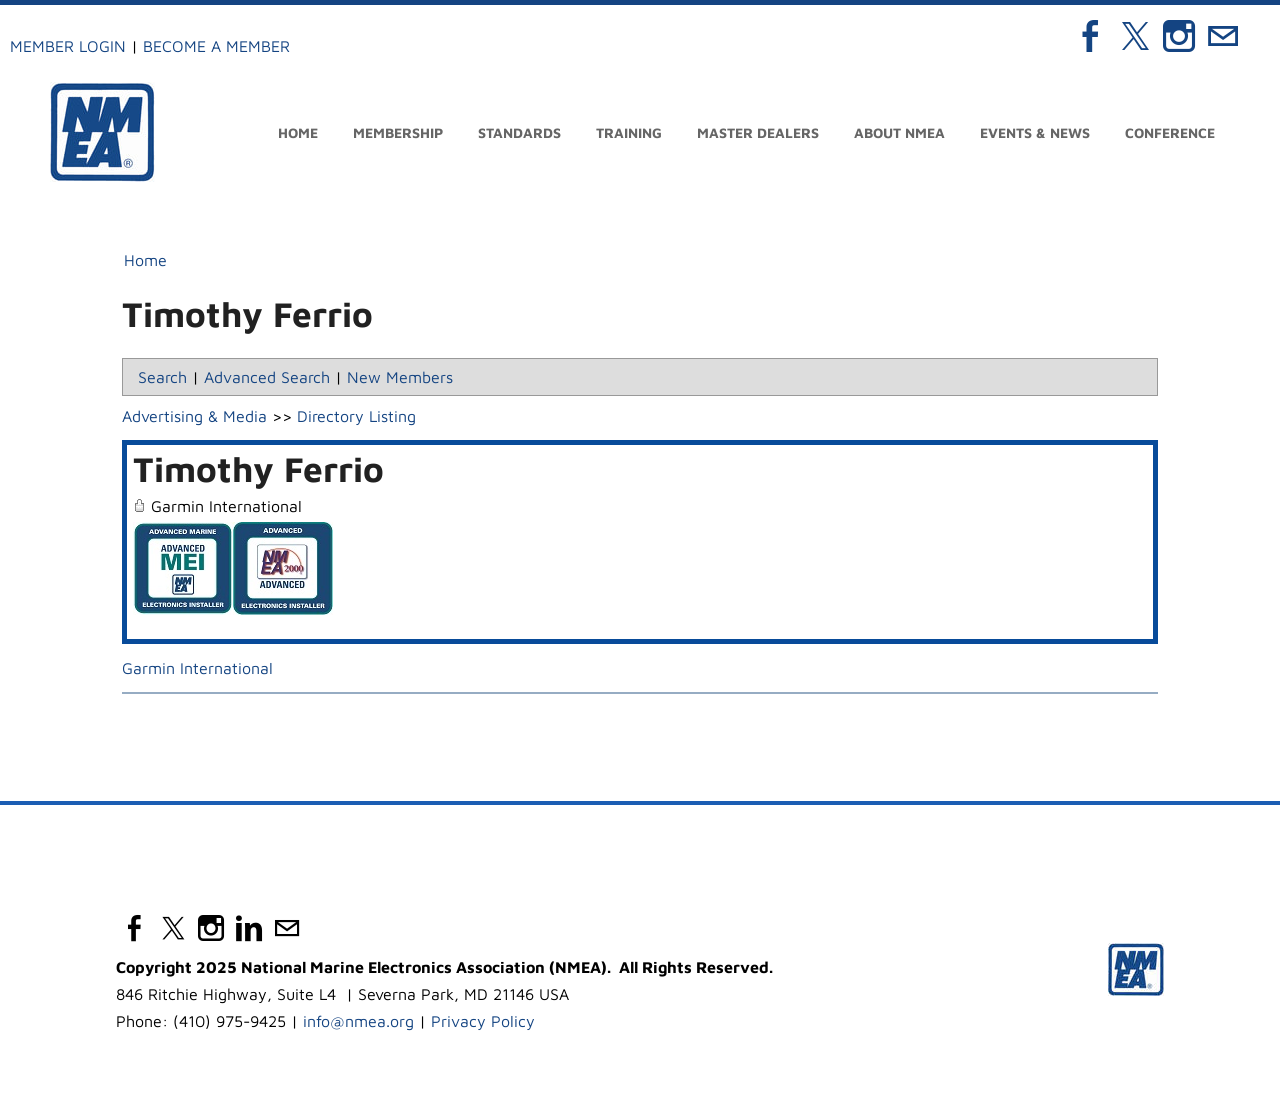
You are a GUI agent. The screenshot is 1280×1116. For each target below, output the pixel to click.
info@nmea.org (358, 1021)
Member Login (68, 46)
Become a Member (216, 46)
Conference (1170, 132)
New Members (400, 377)
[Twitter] (1135, 36)
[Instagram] (1179, 36)
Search (162, 377)
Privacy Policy (483, 1021)
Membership (398, 132)
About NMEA (899, 132)
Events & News (1035, 132)
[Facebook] (1091, 36)
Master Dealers (758, 132)
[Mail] (1223, 36)
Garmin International (197, 668)
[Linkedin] (249, 928)
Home (298, 132)
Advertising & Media (194, 416)
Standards (519, 132)
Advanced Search (267, 377)
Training (629, 132)
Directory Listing (356, 416)
